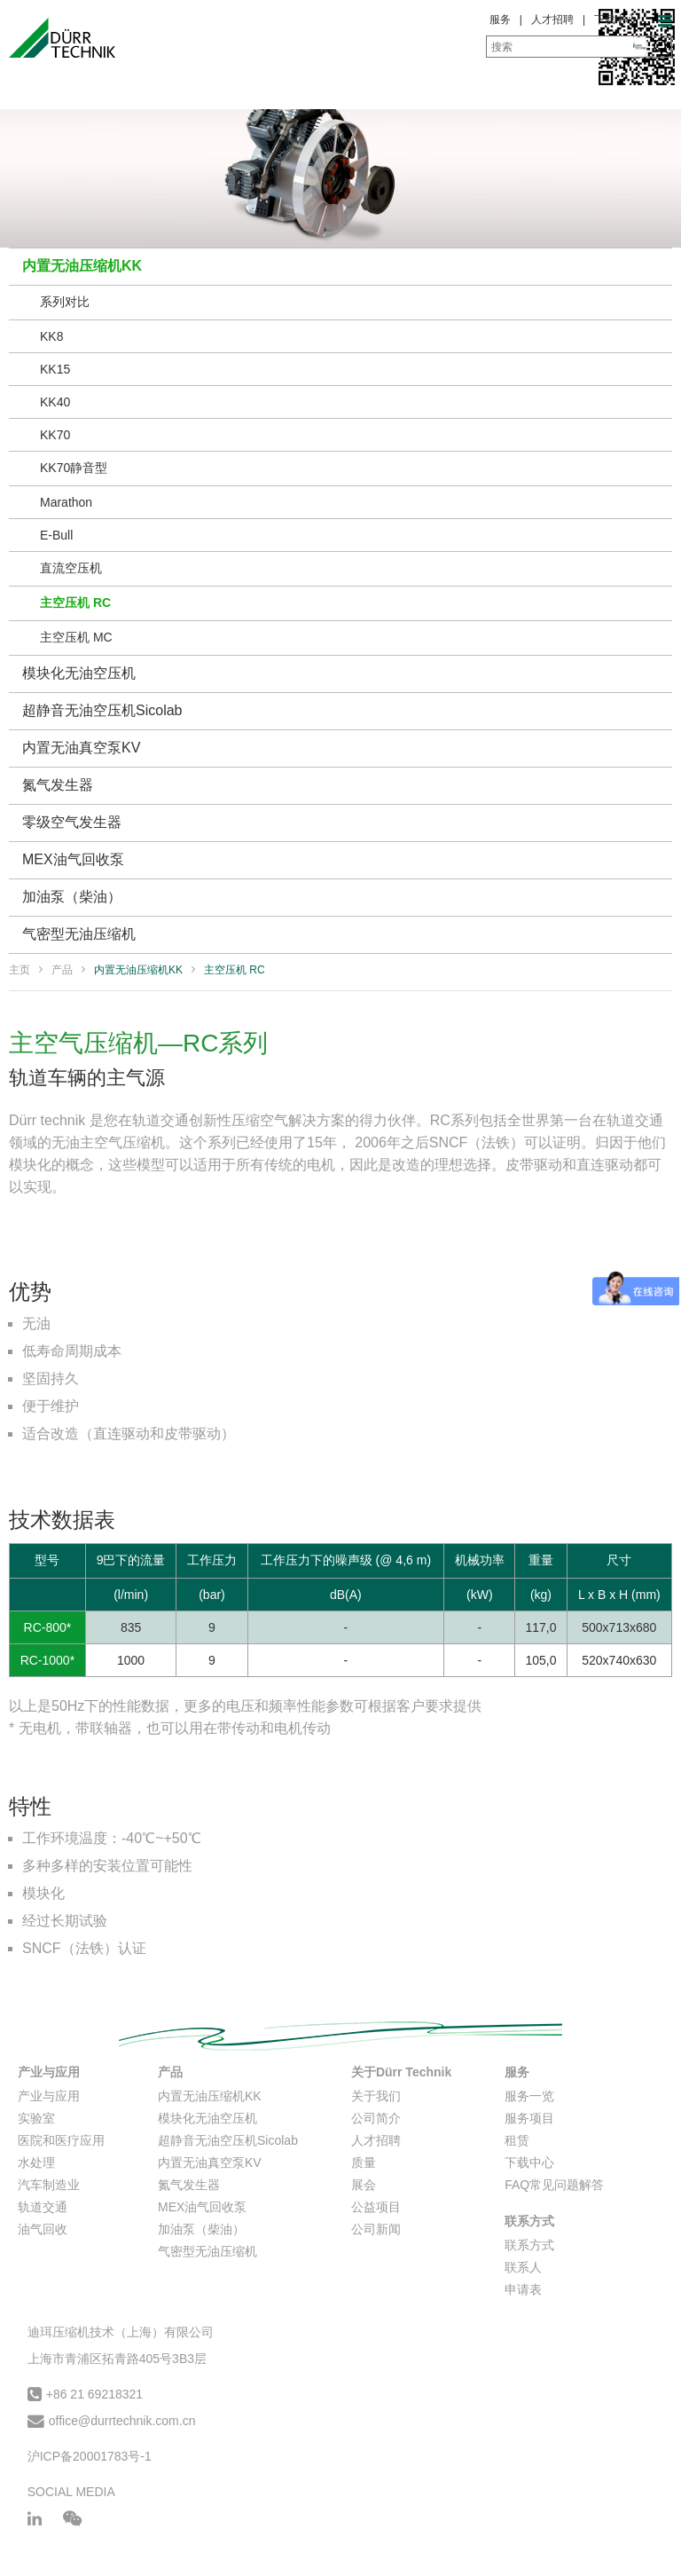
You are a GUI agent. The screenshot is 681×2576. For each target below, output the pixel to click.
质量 (363, 2162)
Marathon (66, 502)
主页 (19, 970)
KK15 (55, 369)
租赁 (517, 2140)
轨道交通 (42, 2207)
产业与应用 (49, 2072)
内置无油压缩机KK (82, 265)
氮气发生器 (57, 784)
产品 (62, 970)
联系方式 (529, 2221)
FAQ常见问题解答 (554, 2185)
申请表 (523, 2289)
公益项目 (376, 2207)
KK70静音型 (73, 468)
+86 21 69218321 (94, 2394)
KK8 (51, 336)
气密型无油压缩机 (79, 933)
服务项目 (529, 2118)
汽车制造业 (49, 2185)
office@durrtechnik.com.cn (122, 2421)
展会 (363, 2185)
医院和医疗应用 (61, 2140)
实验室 (36, 2118)
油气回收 (42, 2229)
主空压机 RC (75, 602)
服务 (500, 19)
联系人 (523, 2267)
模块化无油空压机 (79, 673)
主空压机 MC (76, 637)
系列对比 (65, 302)
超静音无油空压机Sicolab (102, 710)
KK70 (55, 435)
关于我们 (376, 2096)
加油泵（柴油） (71, 896)
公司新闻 (376, 2229)
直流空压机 (71, 568)
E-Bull (56, 535)
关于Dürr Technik (401, 2072)
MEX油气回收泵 (73, 859)
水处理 (36, 2162)
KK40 (55, 402)
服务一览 (529, 2096)
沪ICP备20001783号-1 (89, 2456)
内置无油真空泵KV (81, 747)
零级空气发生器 (71, 822)
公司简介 (376, 2118)
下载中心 (615, 19)
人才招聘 (552, 19)
